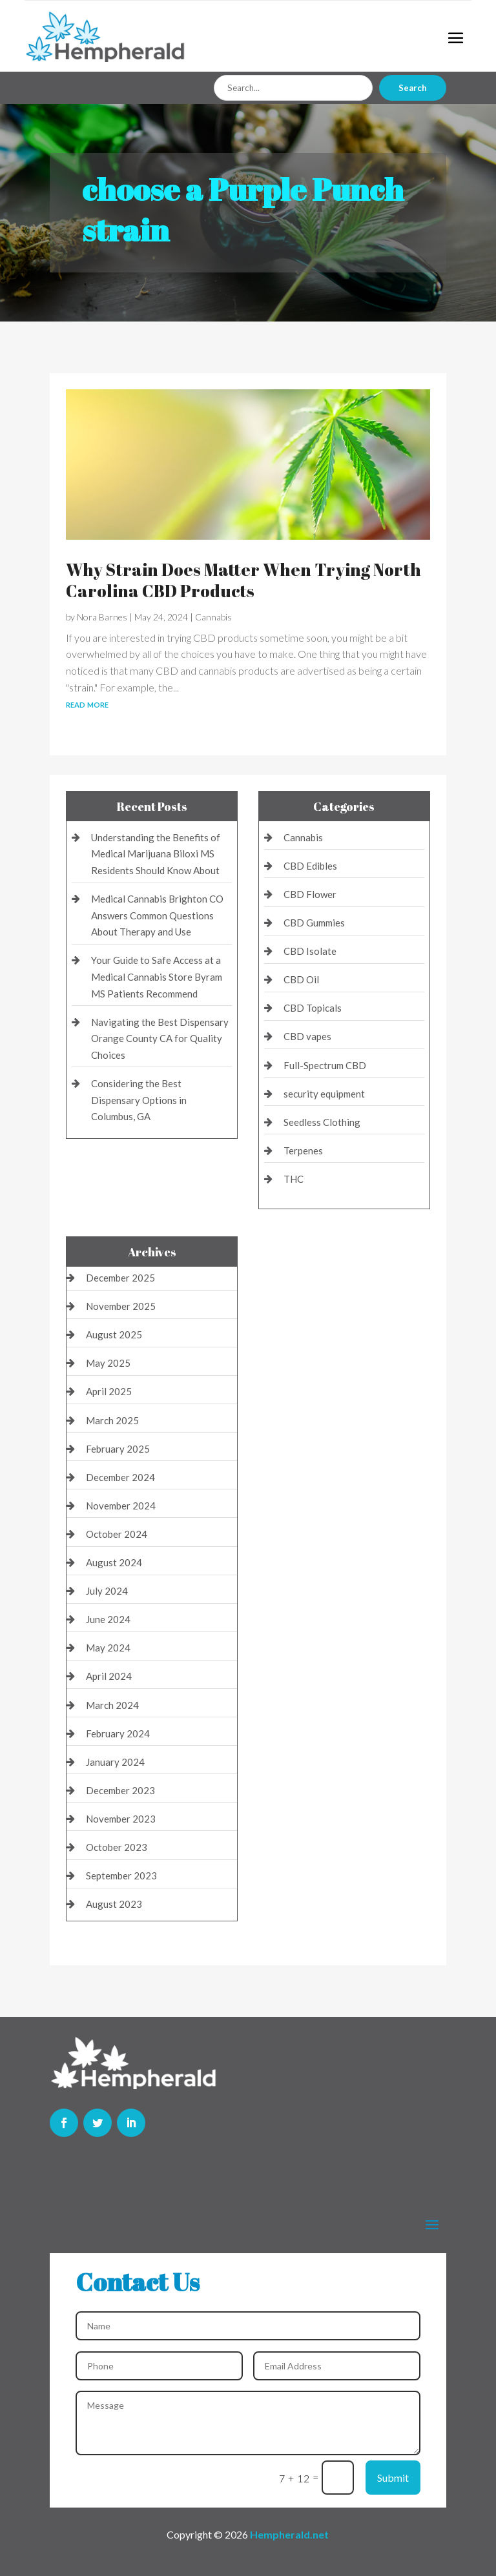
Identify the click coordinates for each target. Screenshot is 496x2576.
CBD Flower (310, 894)
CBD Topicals (313, 1008)
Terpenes (303, 1150)
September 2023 (121, 1875)
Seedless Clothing (322, 1122)
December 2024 (120, 1477)
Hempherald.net (289, 2534)
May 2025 (108, 1363)
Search (412, 88)
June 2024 (108, 1619)
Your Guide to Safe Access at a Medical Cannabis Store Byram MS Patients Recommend (156, 976)
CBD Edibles (310, 866)
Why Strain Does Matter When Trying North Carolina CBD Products (243, 580)
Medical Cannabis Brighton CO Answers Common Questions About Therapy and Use (157, 915)
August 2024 (114, 1562)
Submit (393, 2477)
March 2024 (112, 1705)
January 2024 (115, 1762)
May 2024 (108, 1647)
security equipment (324, 1093)
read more (87, 703)
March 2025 (112, 1420)
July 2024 (107, 1591)
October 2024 (116, 1534)
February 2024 (118, 1733)
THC (294, 1179)
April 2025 (109, 1391)
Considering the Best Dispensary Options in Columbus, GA (139, 1100)
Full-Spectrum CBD (325, 1065)
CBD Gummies (314, 922)
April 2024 (109, 1676)
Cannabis (213, 616)
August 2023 (114, 1904)
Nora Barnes (102, 616)
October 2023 (116, 1847)
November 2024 (121, 1505)
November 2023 (121, 1819)
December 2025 (120, 1277)
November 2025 (121, 1306)
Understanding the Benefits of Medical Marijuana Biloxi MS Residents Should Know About (155, 854)
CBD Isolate (310, 951)
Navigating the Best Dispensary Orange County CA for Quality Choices (160, 1038)
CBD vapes (307, 1036)
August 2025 (114, 1334)
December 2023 (120, 1790)
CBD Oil (301, 979)
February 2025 (118, 1449)
